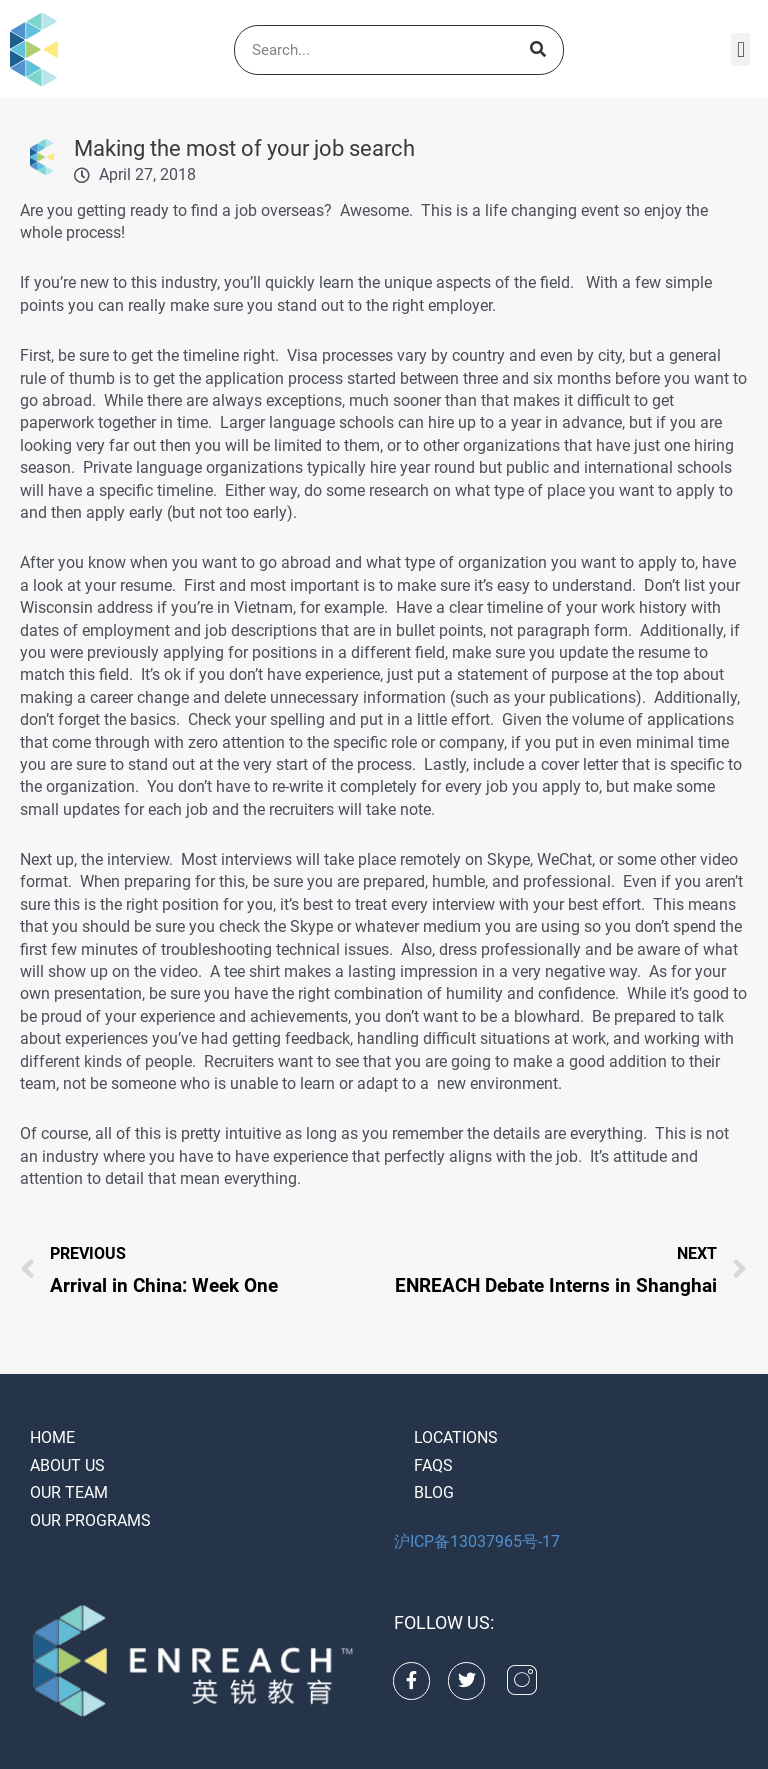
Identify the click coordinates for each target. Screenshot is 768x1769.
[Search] (538, 50)
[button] (740, 49)
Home (52, 1437)
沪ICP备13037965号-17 (477, 1541)
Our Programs (90, 1520)
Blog (434, 1492)
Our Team (69, 1492)
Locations (456, 1437)
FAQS (433, 1465)
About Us (67, 1465)
